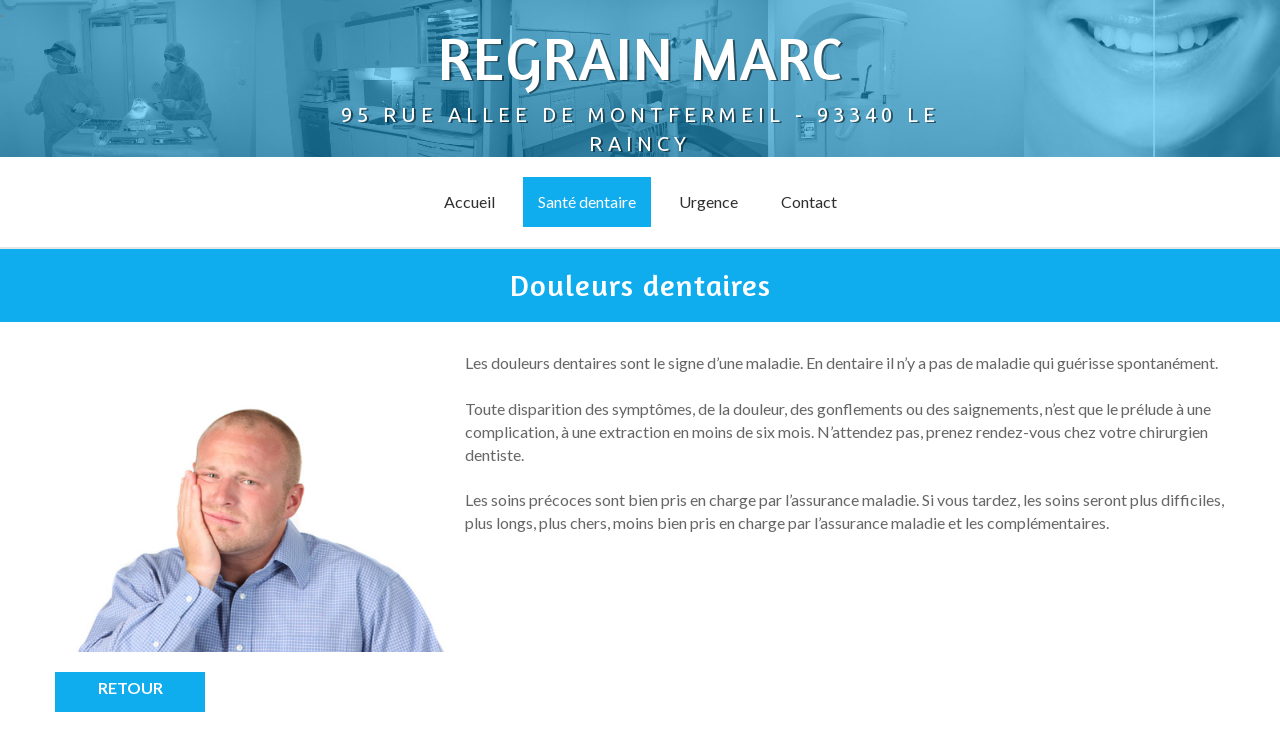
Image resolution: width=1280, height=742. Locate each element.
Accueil (469, 201)
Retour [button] (130, 687)
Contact (809, 201)
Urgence (708, 201)
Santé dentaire (587, 201)
